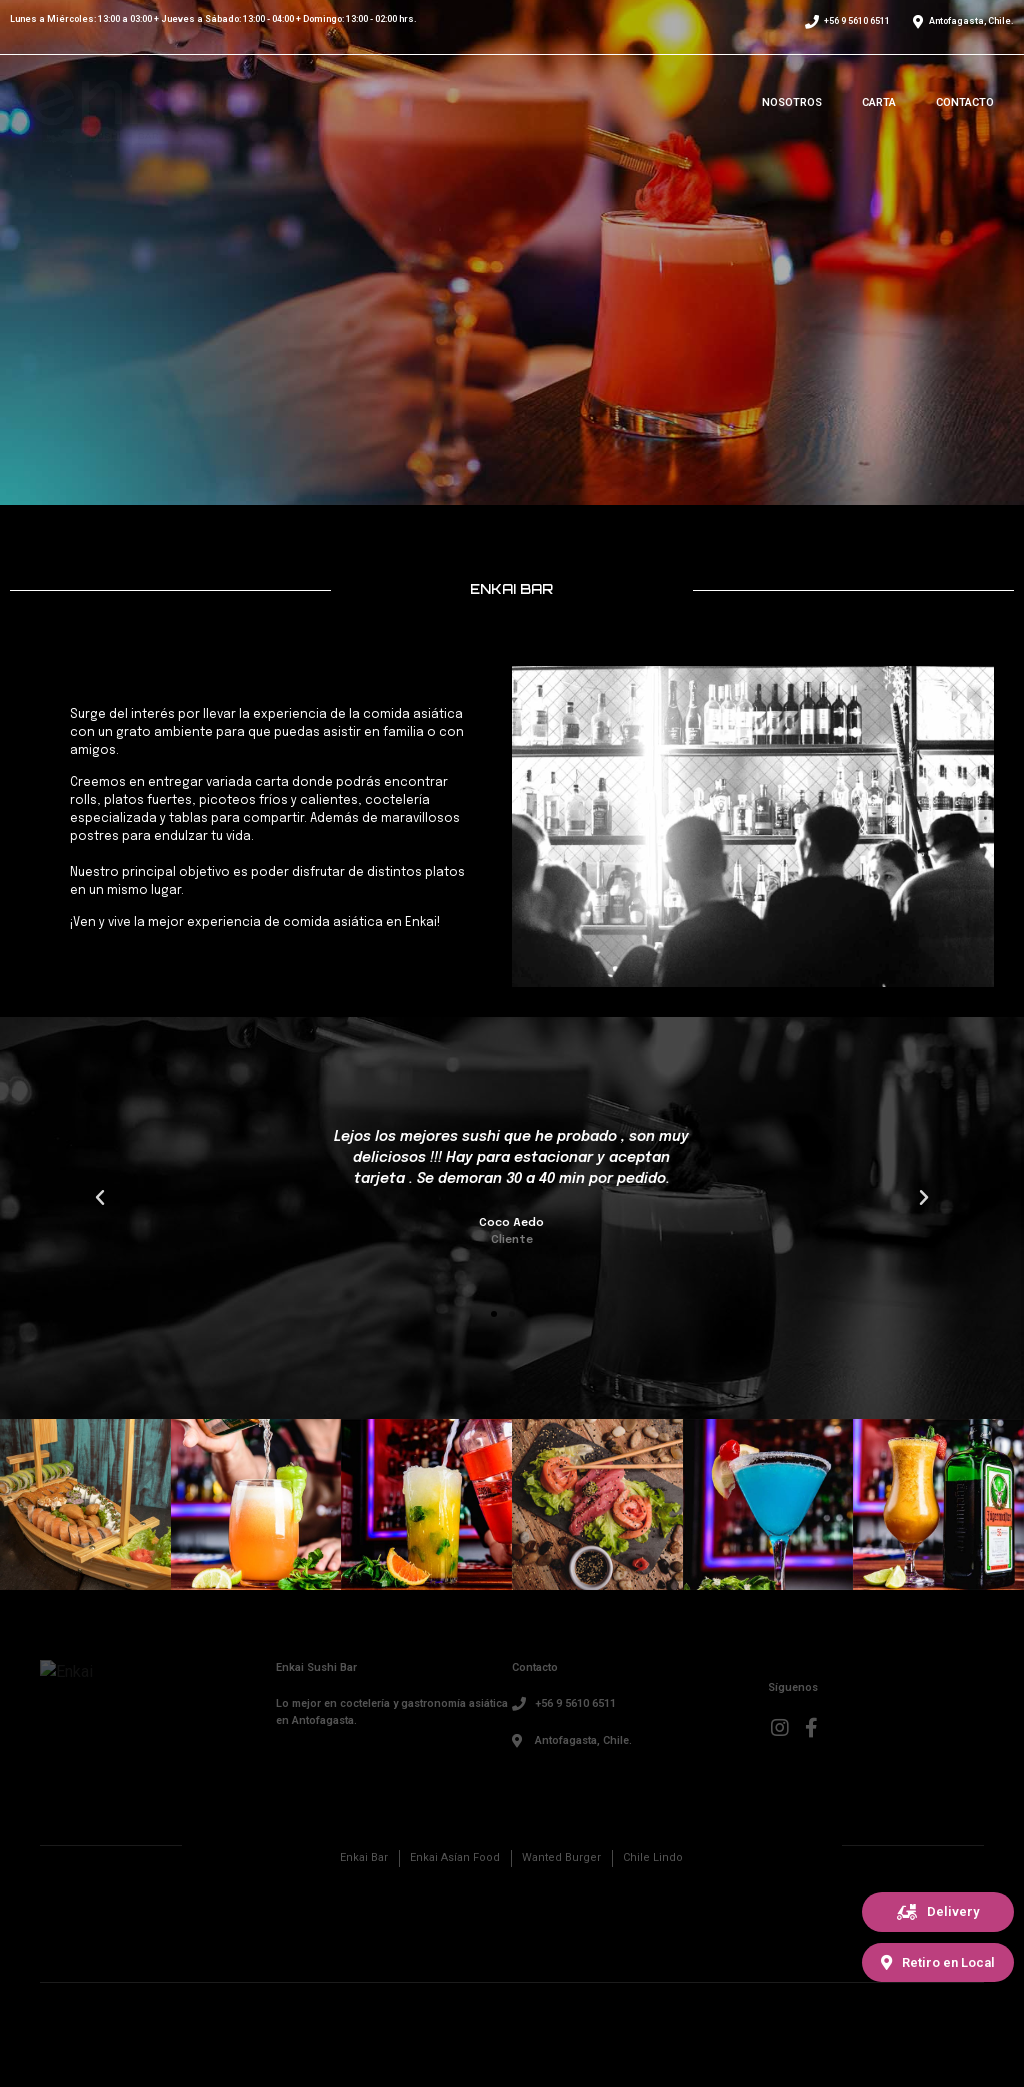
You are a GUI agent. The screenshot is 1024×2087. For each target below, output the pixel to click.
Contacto (965, 102)
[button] (938, 1912)
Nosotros (792, 102)
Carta (879, 102)
